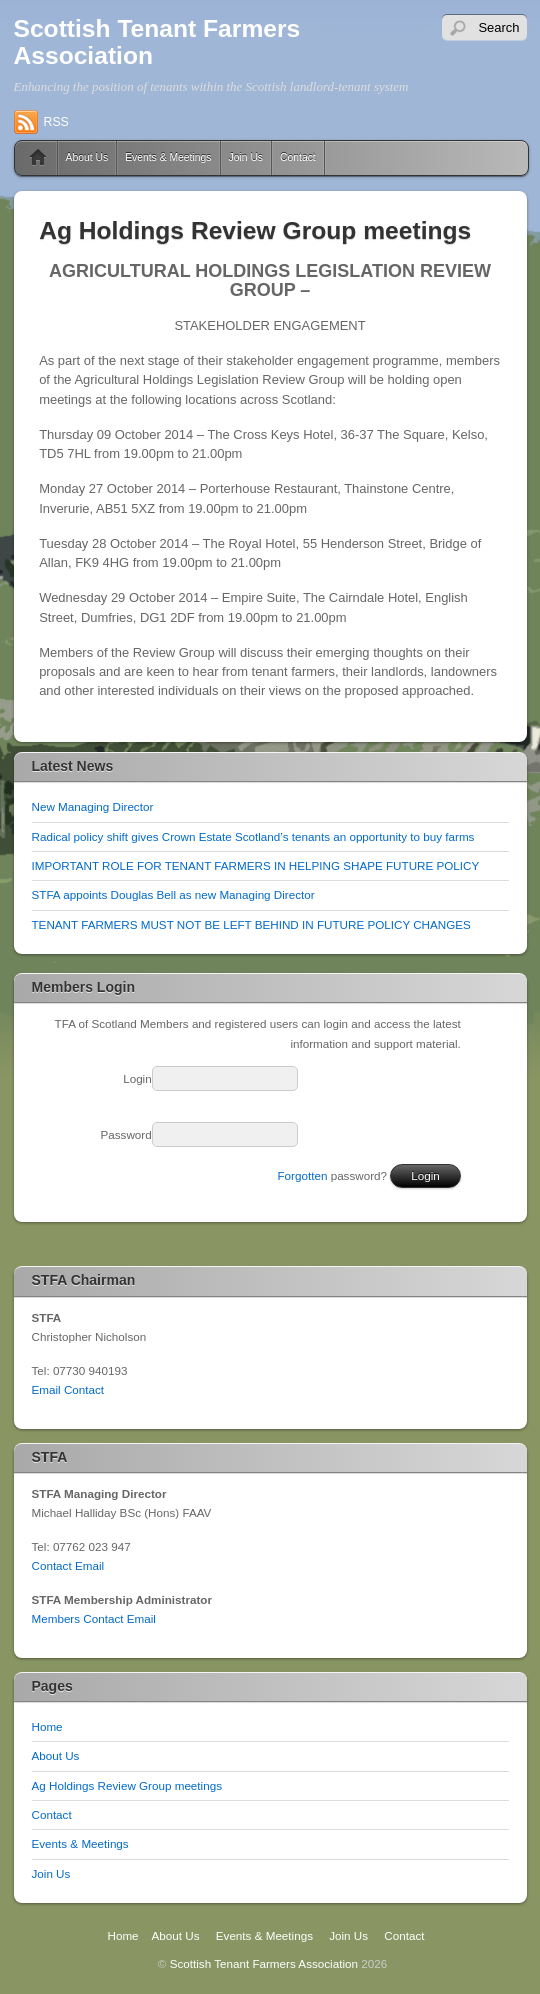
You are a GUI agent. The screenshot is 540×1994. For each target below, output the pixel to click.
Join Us (246, 157)
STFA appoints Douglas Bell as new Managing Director (173, 894)
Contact (298, 157)
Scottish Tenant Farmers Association (157, 42)
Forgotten (303, 1175)
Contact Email (68, 1565)
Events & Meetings (168, 157)
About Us (87, 157)
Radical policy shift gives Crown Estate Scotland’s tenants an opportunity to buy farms (253, 836)
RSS (56, 122)
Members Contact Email (94, 1618)
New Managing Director (93, 806)
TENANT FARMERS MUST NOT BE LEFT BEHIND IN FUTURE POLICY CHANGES (251, 924)
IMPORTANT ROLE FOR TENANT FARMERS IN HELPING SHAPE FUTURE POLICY (256, 865)
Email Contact (68, 1389)
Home (31, 158)
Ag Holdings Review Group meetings (127, 1785)
